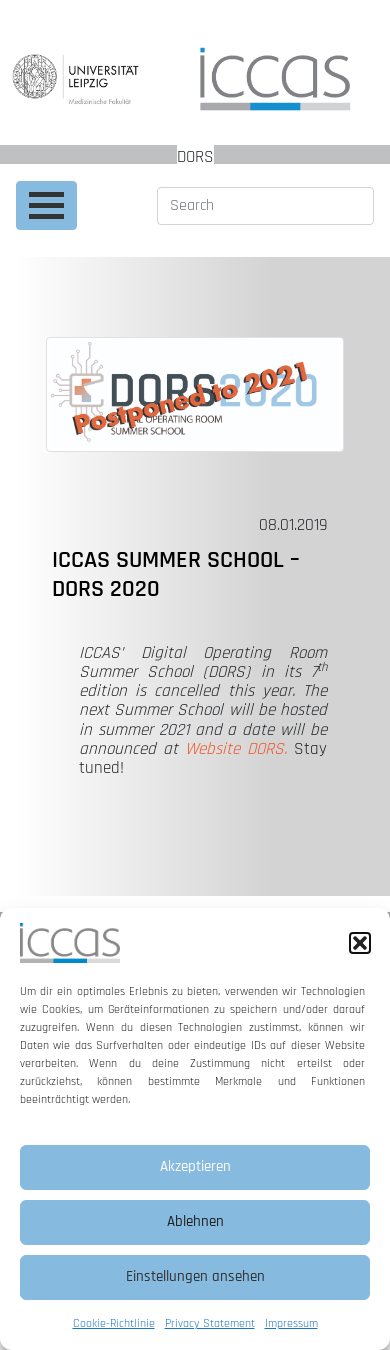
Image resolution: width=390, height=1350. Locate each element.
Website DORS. (236, 749)
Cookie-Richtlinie (114, 1323)
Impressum (291, 1323)
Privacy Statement (210, 1323)
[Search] (265, 206)
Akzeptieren (195, 1166)
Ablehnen (195, 1221)
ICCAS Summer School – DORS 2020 (176, 574)
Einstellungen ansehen (195, 1276)
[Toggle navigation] (46, 205)
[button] (360, 943)
